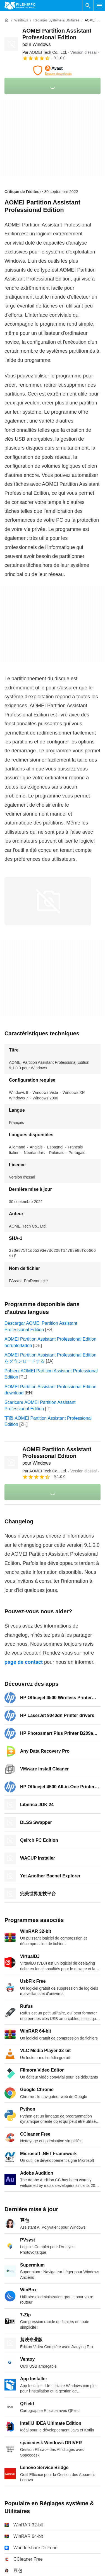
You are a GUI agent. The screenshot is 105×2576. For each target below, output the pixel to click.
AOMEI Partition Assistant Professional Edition (56, 37)
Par (44, 52)
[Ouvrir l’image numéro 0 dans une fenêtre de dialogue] (47, 901)
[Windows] (21, 20)
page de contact (23, 1662)
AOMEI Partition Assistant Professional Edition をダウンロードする (50, 1358)
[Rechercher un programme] (88, 5)
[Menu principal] (99, 5)
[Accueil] (6, 20)
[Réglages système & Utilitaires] (56, 20)
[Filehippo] (19, 5)
